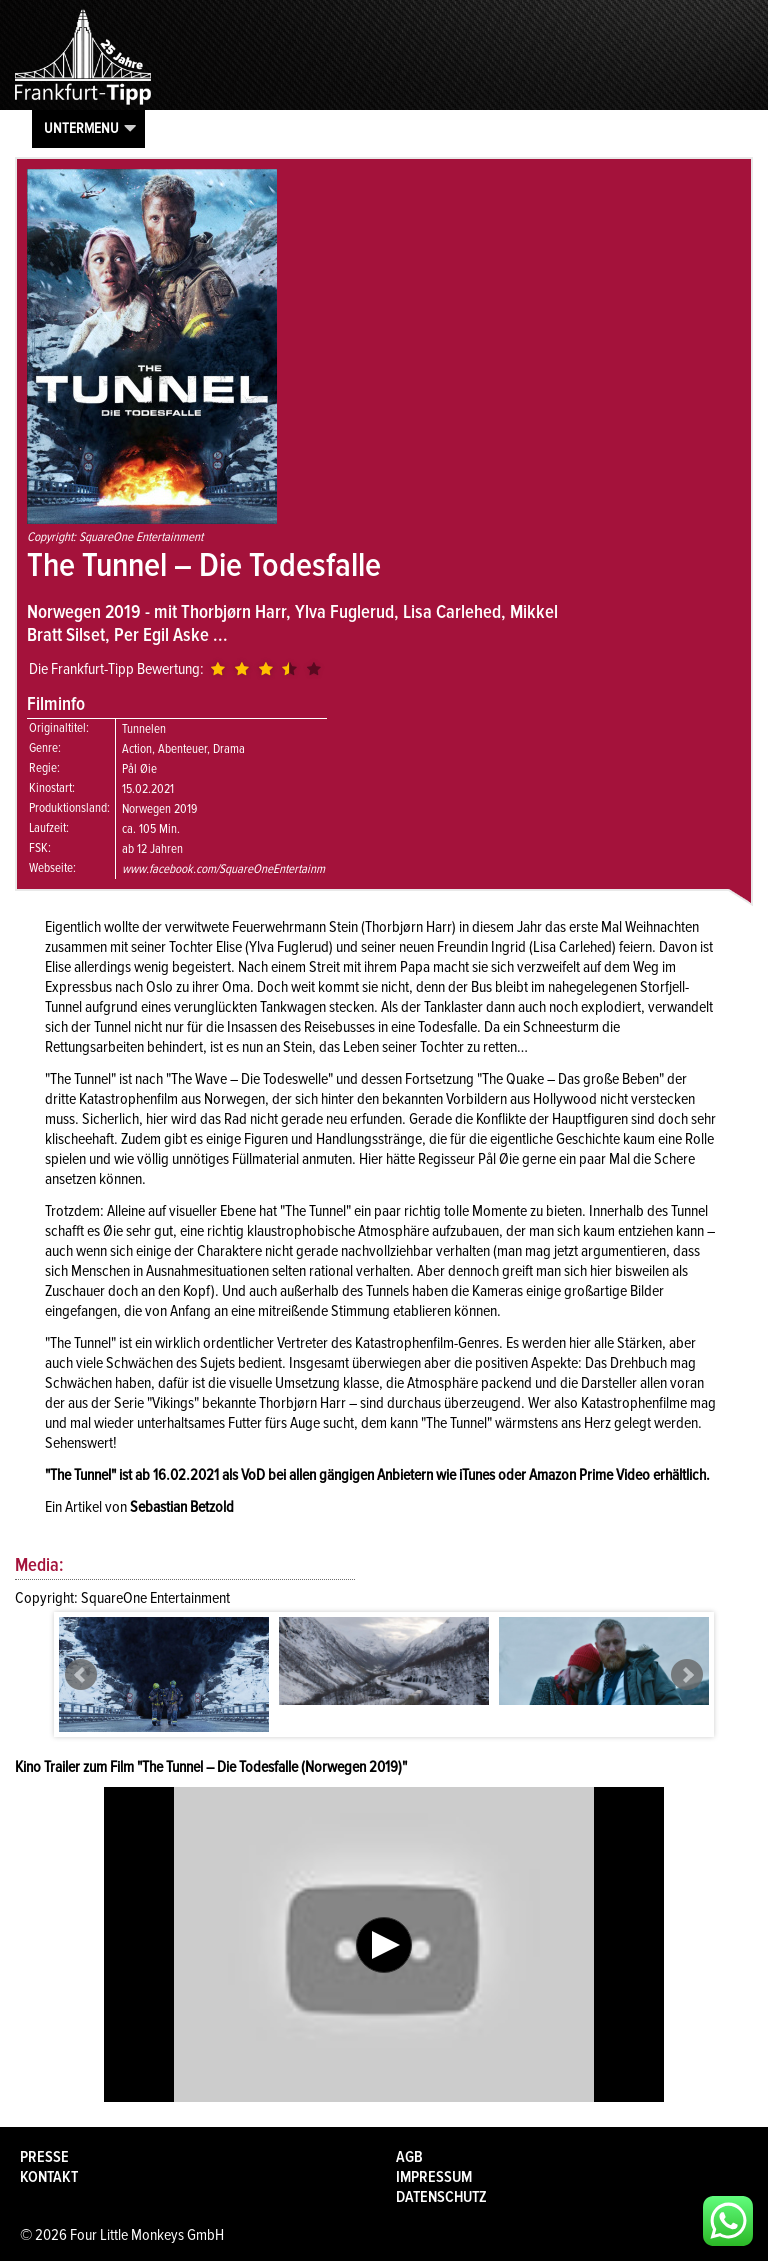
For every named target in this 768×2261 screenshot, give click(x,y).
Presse (44, 2157)
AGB (409, 2157)
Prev (81, 1675)
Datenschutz (441, 2197)
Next (687, 1675)
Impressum (434, 2177)
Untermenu (81, 128)
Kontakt (49, 2177)
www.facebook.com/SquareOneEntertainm (223, 869)
